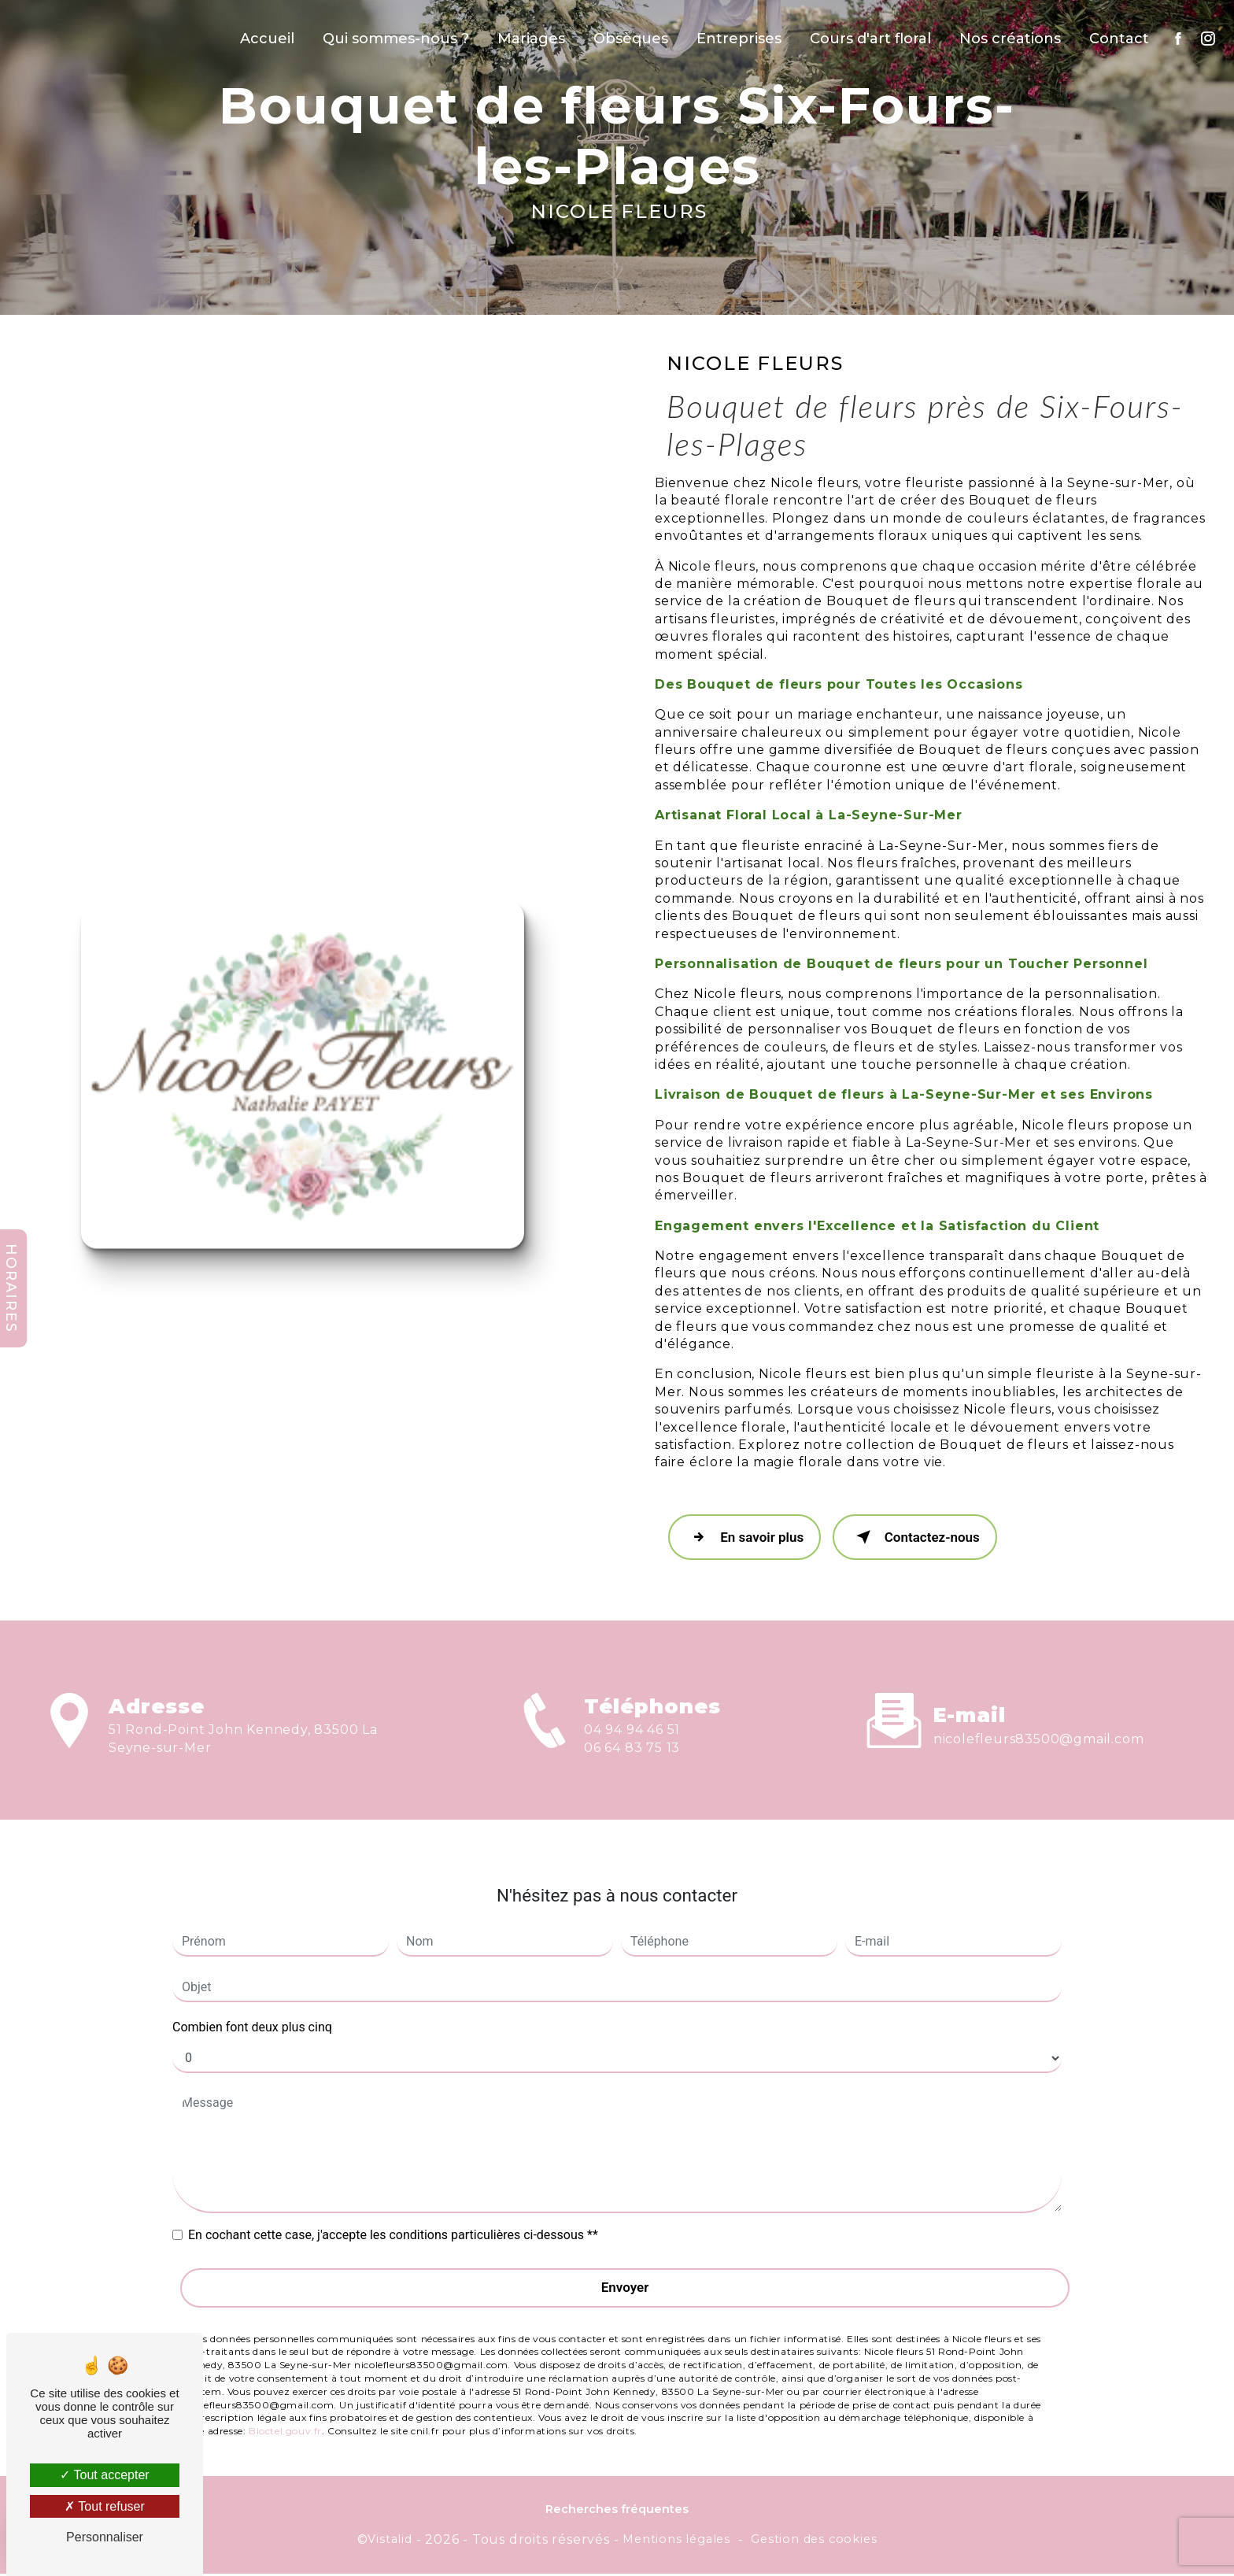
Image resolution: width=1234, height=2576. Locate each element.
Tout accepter (104, 2475)
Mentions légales (676, 2540)
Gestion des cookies (814, 2540)
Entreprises (737, 38)
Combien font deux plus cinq (252, 1996)
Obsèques (629, 38)
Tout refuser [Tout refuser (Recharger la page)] (105, 2506)
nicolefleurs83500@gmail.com (1038, 1707)
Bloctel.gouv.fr (285, 2400)
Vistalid (390, 2540)
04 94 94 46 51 (632, 1765)
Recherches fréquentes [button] (617, 2511)
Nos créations (1008, 38)
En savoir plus (747, 1538)
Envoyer (625, 2256)
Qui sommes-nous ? (394, 38)
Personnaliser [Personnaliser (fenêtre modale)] (104, 2537)
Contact (1117, 38)
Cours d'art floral (868, 38)
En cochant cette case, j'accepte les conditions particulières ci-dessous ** (393, 2204)
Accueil (265, 38)
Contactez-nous (921, 1538)
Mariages (529, 38)
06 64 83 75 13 (632, 1783)
